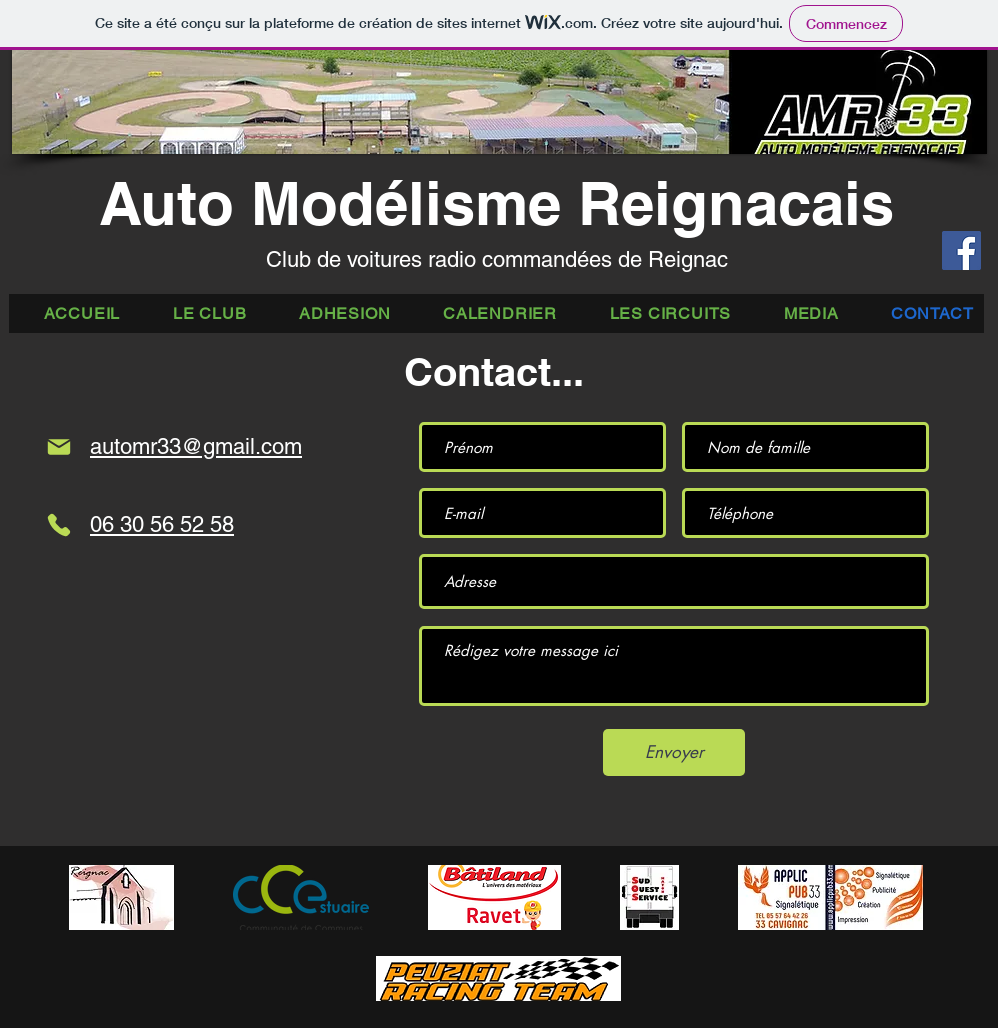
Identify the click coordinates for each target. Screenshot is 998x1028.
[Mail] (59, 447)
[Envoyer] (674, 752)
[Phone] (59, 525)
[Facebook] (961, 250)
